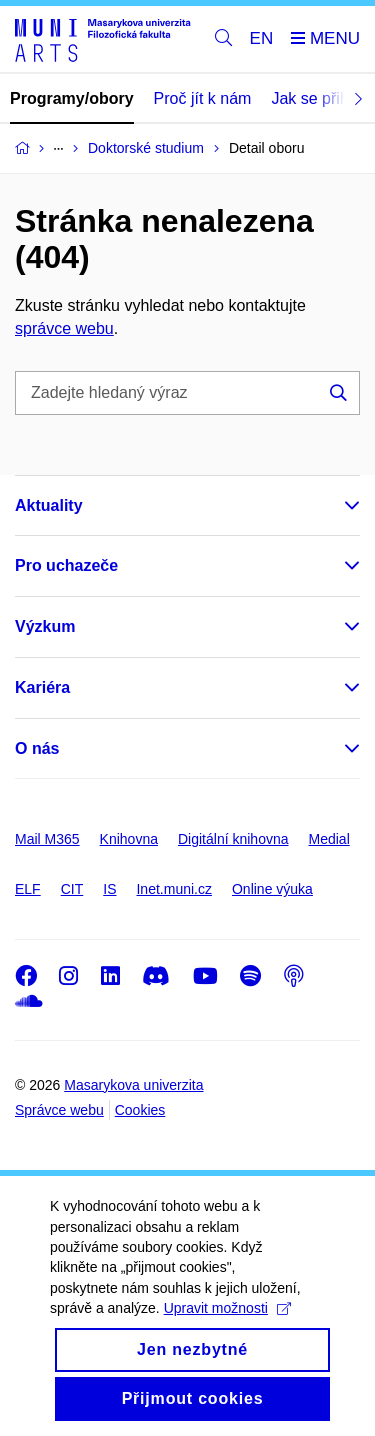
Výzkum (45, 626)
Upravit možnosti (227, 1332)
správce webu (64, 328)
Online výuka (272, 889)
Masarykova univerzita (133, 1085)
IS (109, 889)
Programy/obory (72, 98)
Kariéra (42, 687)
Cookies (140, 1110)
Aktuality (49, 505)
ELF (28, 889)
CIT (72, 889)
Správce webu (59, 1110)
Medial (329, 839)
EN (262, 38)
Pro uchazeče (66, 565)
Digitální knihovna (233, 839)
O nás (37, 748)
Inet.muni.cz (173, 889)
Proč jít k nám (203, 98)
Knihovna (129, 839)
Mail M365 (47, 839)
